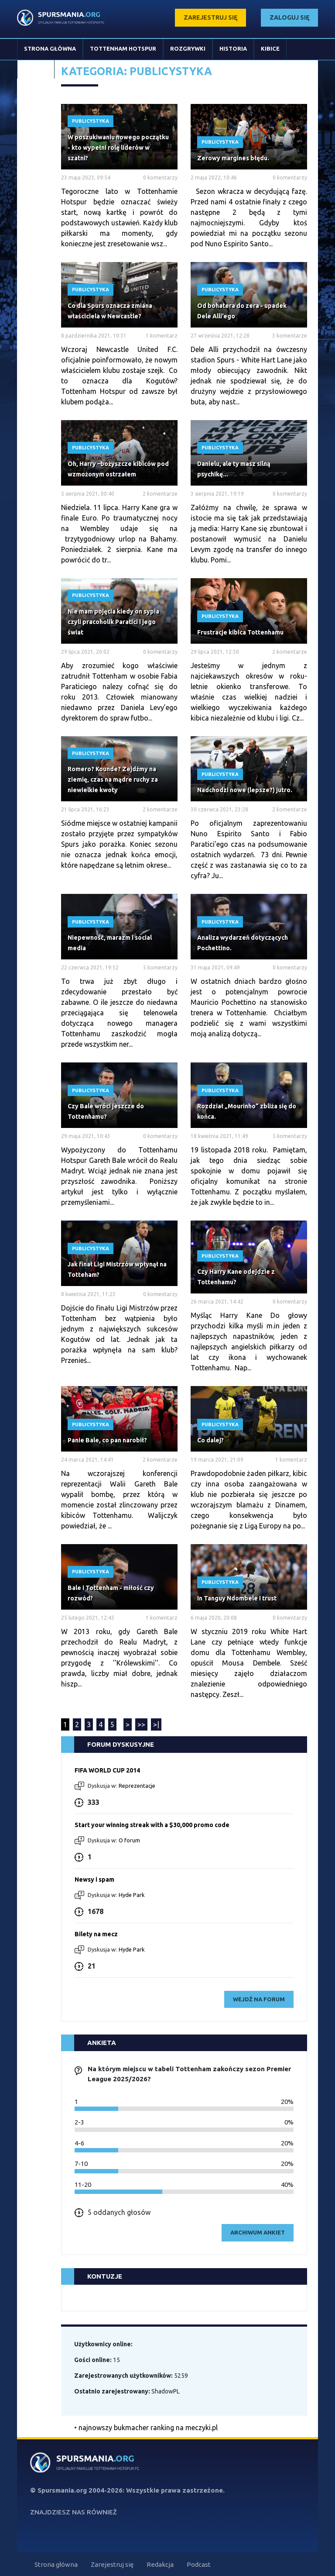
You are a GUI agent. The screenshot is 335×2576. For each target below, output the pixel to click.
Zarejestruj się (112, 2564)
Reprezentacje (137, 1786)
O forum (129, 1840)
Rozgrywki (187, 48)
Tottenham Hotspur (123, 48)
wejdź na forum (259, 1999)
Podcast (199, 2564)
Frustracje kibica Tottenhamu (240, 632)
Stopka (36, 69)
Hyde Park (132, 1895)
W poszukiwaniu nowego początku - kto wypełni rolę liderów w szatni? (118, 148)
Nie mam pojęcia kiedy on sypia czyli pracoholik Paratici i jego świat (113, 622)
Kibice (270, 48)
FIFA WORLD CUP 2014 (107, 1770)
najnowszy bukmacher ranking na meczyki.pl (148, 2427)
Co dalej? (210, 1440)
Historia (233, 48)
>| (156, 1724)
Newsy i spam (94, 1879)
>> (141, 1724)
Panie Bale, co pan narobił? (107, 1440)
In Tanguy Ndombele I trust (237, 1598)
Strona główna (50, 48)
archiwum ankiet (257, 2232)
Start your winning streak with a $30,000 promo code (152, 1824)
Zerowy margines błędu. (233, 158)
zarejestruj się (210, 17)
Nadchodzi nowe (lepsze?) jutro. (244, 789)
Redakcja (160, 2564)
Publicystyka (90, 121)
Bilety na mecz (96, 1934)
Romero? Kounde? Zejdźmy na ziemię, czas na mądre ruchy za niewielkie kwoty (113, 779)
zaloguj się (289, 17)
